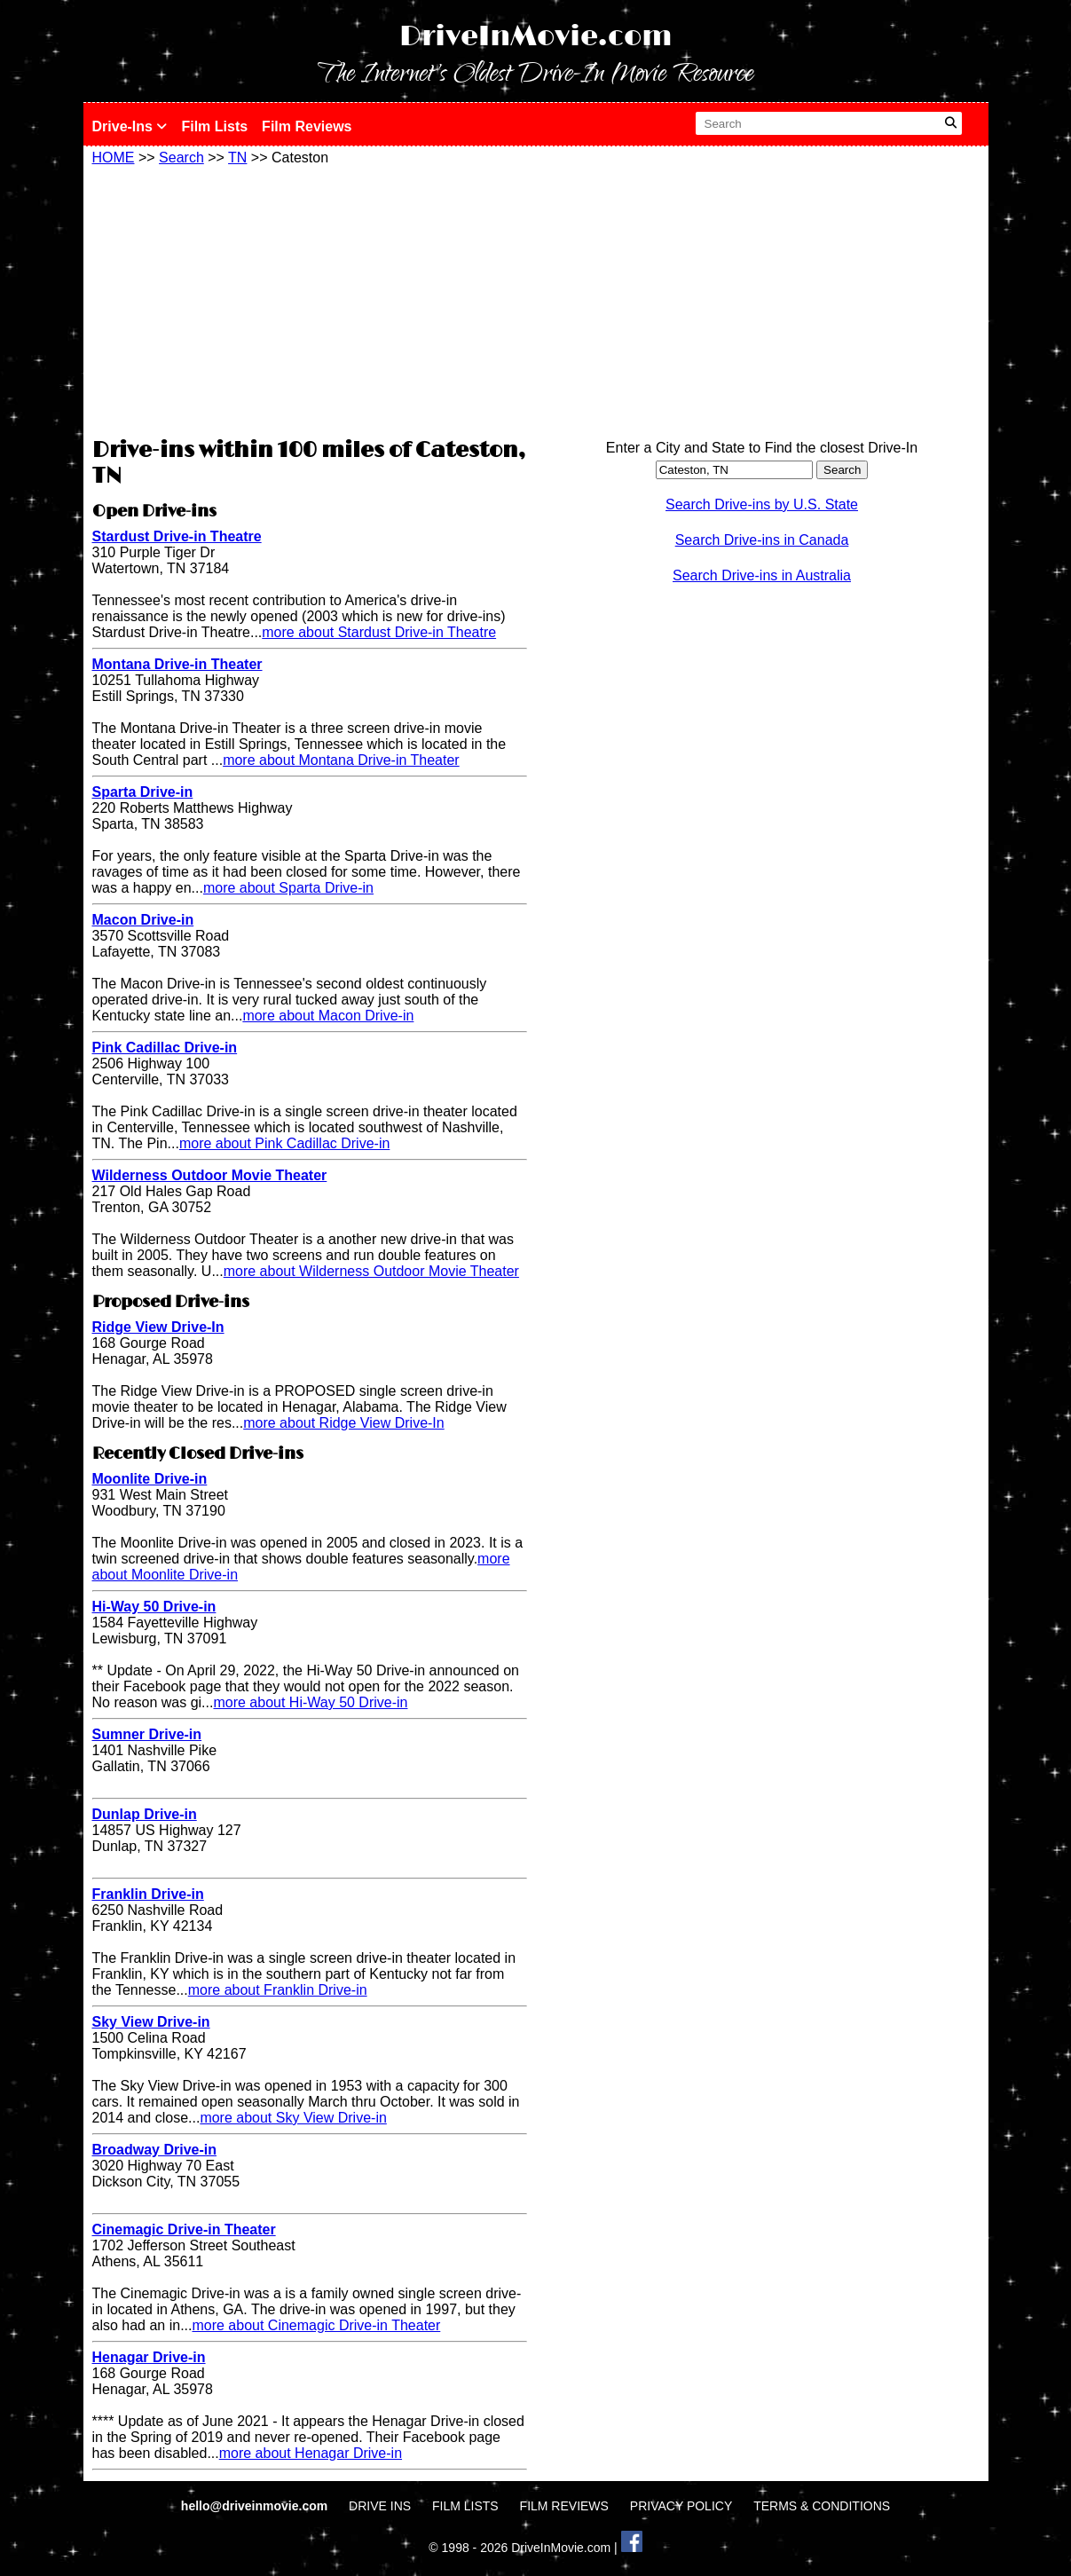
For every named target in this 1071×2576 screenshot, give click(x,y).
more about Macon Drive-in (327, 1015)
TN (237, 157)
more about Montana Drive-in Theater (341, 760)
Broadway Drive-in (154, 2149)
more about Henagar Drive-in (310, 2453)
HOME (113, 157)
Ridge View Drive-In (158, 1327)
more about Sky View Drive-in (293, 2117)
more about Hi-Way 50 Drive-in (310, 1702)
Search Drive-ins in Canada (762, 539)
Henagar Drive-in (149, 2357)
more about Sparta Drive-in (288, 887)
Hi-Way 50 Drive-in (154, 1606)
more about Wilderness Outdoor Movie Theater (371, 1271)
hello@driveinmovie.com (256, 2506)
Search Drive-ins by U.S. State (761, 504)
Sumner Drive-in (147, 1734)
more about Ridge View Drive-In (343, 1422)
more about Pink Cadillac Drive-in (284, 1143)
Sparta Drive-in (142, 792)
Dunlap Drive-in (144, 1814)
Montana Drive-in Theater (177, 664)
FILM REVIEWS (564, 2506)
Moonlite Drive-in (150, 1478)
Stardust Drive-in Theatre (177, 536)
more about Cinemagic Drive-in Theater (316, 2325)
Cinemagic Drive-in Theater (184, 2229)
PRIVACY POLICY (681, 2506)
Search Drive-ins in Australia (762, 575)
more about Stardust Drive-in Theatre (379, 632)
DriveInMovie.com (536, 37)
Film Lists (214, 126)
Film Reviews (306, 126)
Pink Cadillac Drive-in (165, 1047)
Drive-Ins (130, 126)
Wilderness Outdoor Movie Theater (209, 1175)
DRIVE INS (380, 2506)
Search (181, 157)
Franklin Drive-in (148, 1894)
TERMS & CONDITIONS (821, 2506)
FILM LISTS (465, 2506)
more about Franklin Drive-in (277, 1989)
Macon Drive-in (143, 919)
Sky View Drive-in (151, 2021)
